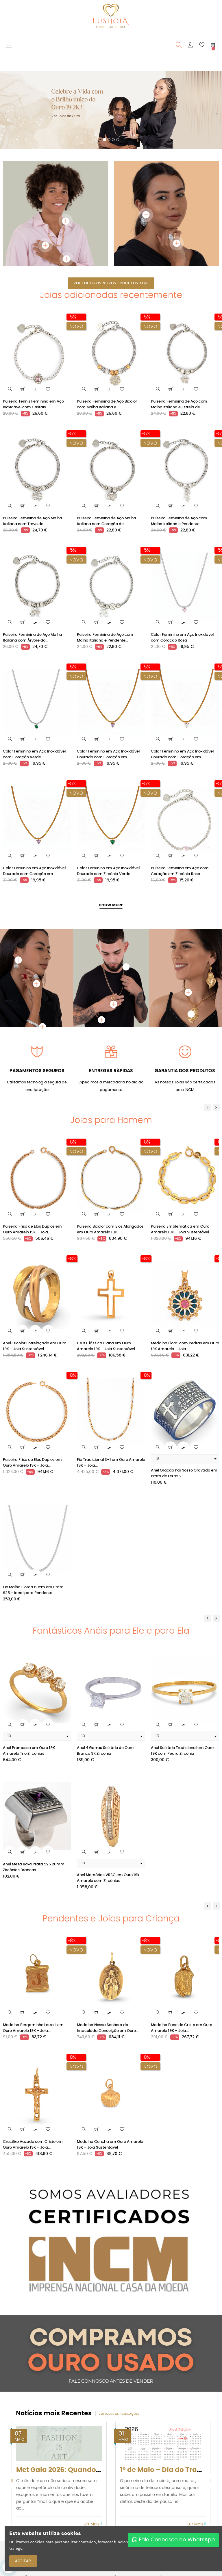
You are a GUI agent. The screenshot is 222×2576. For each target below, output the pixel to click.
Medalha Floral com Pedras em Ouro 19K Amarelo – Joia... (185, 1346)
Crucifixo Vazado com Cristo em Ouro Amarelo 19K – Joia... (33, 2144)
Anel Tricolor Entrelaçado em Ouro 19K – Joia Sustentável (34, 1346)
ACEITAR (23, 2561)
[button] (6, 116)
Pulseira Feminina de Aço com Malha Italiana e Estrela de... (179, 404)
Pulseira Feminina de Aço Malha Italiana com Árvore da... (32, 637)
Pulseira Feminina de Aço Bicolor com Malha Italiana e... (107, 404)
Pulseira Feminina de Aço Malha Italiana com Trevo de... (32, 521)
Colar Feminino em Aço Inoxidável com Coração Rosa (182, 637)
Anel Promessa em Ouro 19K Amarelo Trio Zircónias (29, 1751)
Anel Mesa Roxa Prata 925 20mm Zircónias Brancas (33, 1867)
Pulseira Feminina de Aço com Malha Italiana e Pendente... (179, 521)
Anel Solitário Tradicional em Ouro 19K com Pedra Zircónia (182, 1751)
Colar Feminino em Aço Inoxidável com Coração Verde (34, 754)
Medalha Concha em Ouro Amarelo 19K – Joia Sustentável (110, 2144)
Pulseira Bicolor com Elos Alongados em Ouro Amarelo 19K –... (110, 1229)
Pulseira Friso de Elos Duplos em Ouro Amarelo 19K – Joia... (32, 1229)
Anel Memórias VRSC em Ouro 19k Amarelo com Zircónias (108, 1878)
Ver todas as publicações (119, 2413)
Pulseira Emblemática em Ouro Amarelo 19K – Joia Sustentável (180, 1229)
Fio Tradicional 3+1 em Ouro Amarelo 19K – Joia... (111, 1462)
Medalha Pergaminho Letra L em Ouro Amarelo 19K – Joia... (33, 2028)
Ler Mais (93, 2524)
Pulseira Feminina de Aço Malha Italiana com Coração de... (106, 521)
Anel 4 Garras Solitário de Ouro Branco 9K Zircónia (105, 1751)
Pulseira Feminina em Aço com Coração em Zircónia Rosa (180, 871)
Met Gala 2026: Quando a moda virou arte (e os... (99, 2470)
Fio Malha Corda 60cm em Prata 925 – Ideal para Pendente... (33, 1590)
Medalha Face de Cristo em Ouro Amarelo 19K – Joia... (181, 2028)
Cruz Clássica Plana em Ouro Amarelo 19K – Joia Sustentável (106, 1346)
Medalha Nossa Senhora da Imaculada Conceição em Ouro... (107, 2028)
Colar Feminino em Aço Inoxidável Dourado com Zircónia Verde (108, 871)
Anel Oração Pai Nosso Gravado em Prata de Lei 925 (184, 1473)
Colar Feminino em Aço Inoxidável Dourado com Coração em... (108, 754)
